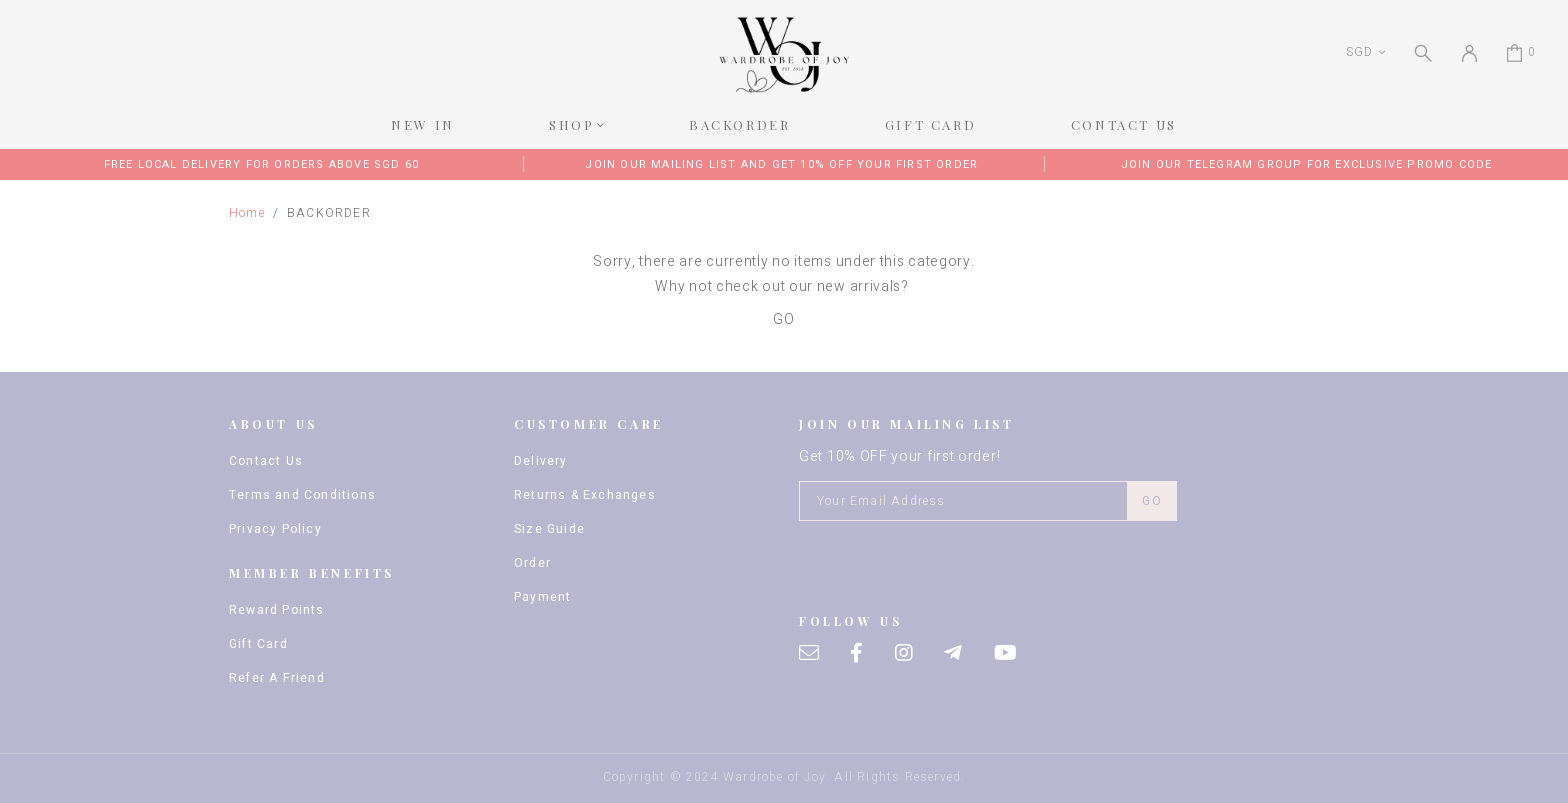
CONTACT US (1124, 124)
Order (532, 563)
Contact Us (266, 461)
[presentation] (951, 565)
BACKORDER (739, 124)
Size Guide (549, 529)
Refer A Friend (277, 678)
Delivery (541, 461)
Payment (542, 597)
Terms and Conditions (302, 495)
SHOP (571, 124)
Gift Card (258, 644)
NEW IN (423, 124)
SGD (1359, 52)
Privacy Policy (275, 529)
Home (247, 213)
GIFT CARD (930, 124)
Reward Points (277, 610)
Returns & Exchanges (585, 495)
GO (783, 319)
